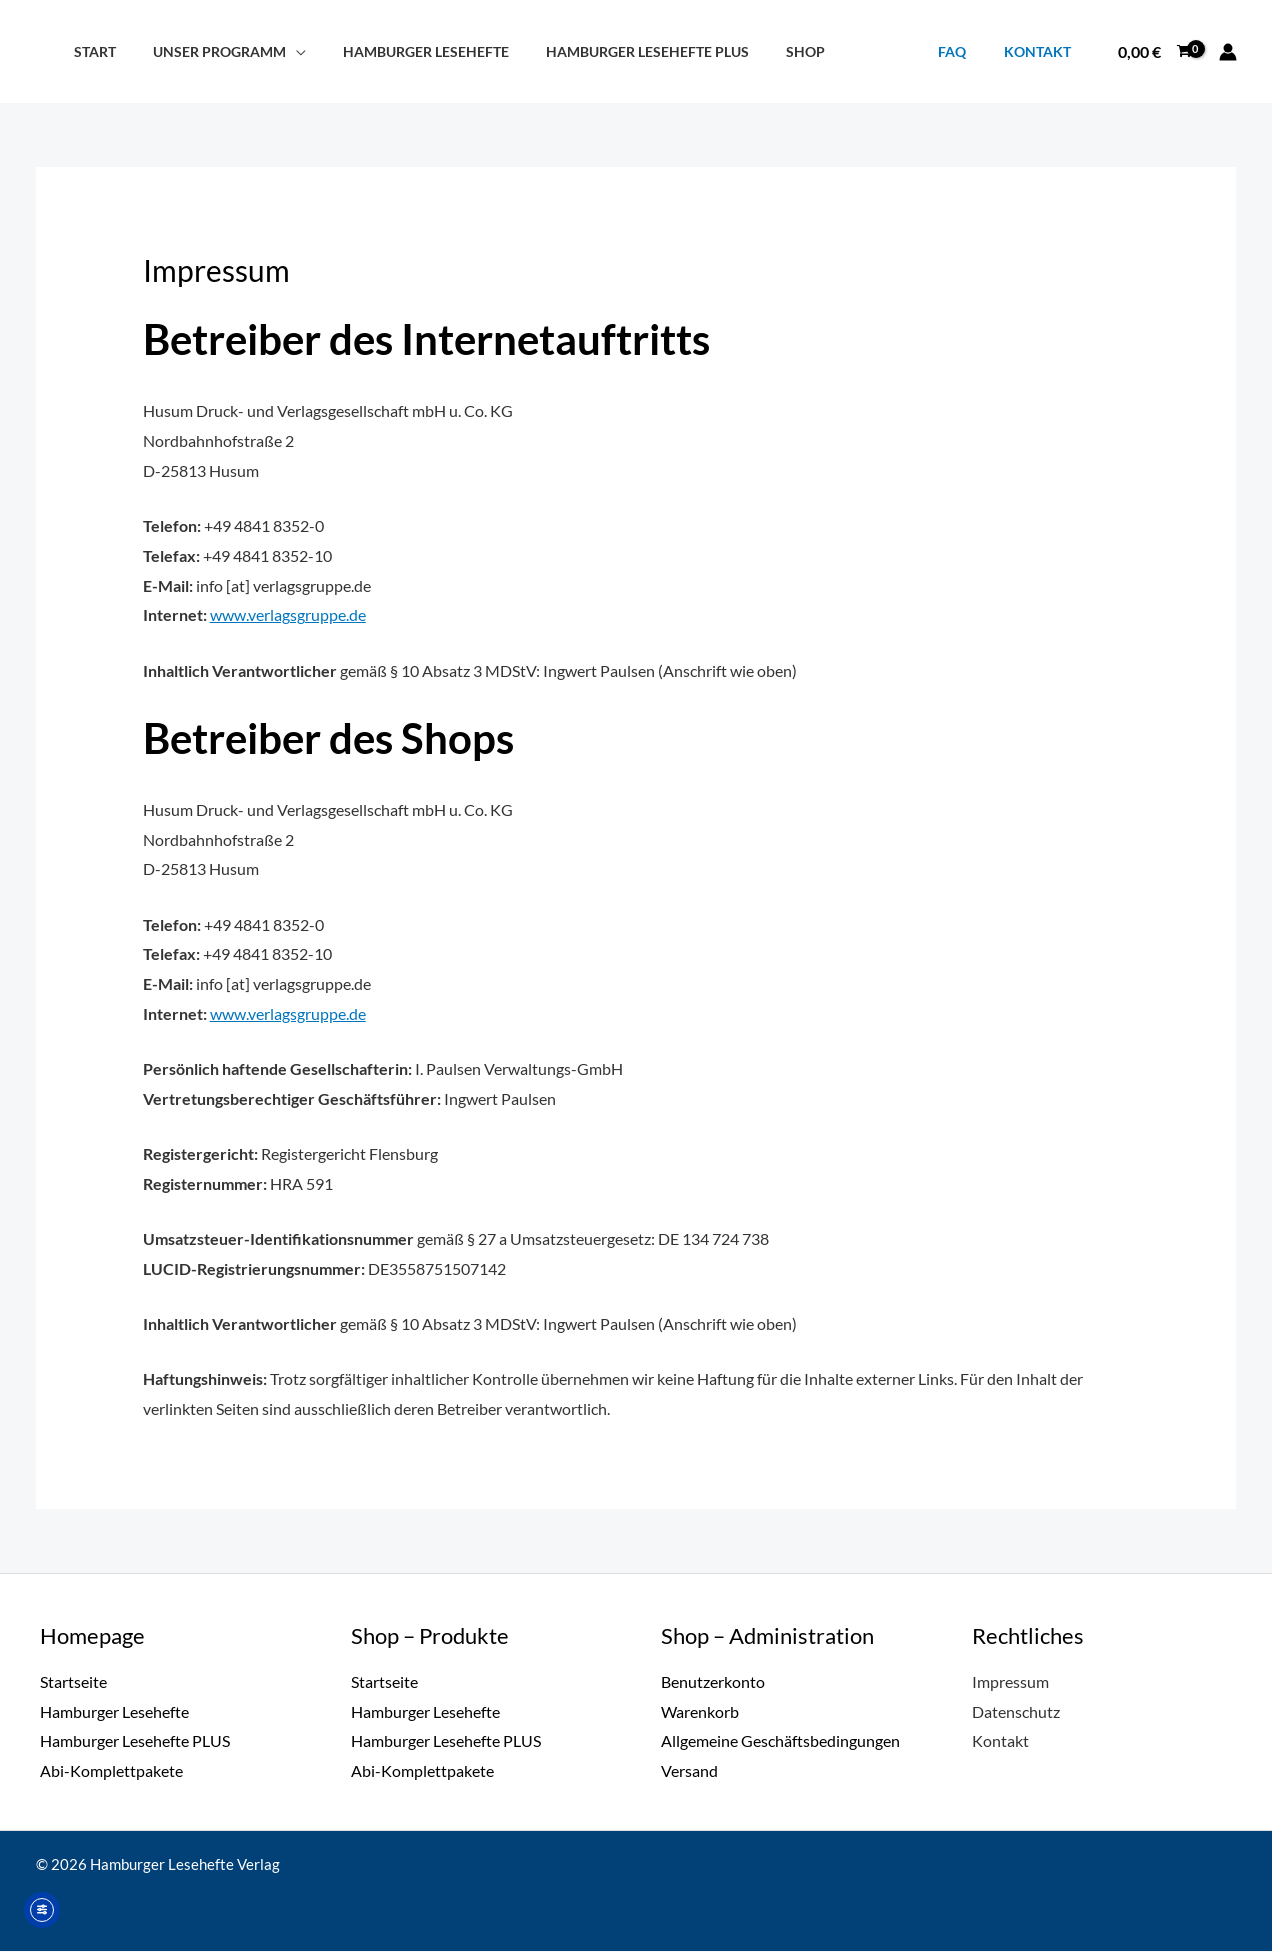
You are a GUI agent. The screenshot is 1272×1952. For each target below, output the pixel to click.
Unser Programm (206, 51)
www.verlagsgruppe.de (288, 614)
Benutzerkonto (713, 1681)
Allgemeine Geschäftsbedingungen (780, 1741)
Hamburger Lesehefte (405, 51)
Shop (768, 51)
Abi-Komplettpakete (111, 1771)
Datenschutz (1016, 1711)
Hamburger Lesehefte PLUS (618, 51)
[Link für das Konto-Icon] (1228, 52)
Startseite (73, 1681)
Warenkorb (700, 1711)
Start (90, 51)
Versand (689, 1771)
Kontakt (1041, 51)
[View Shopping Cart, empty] (1154, 52)
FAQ (965, 51)
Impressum (1010, 1681)
